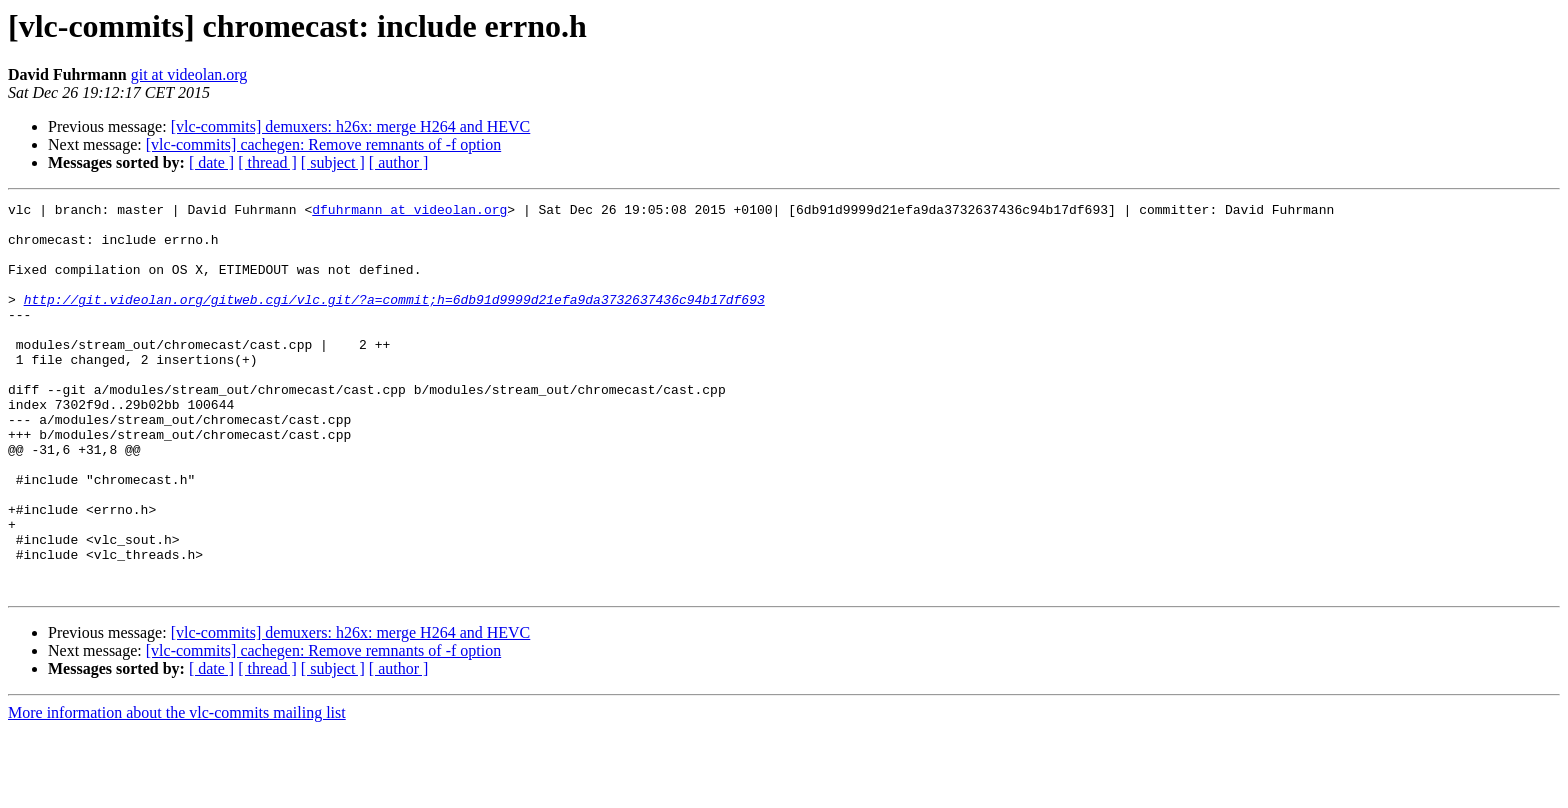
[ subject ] (333, 162)
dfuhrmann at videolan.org (409, 212)
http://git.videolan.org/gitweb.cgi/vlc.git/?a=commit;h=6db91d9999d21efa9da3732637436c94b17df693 (394, 320)
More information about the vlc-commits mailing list (177, 790)
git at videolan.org (189, 74)
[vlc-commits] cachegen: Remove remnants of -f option (323, 144)
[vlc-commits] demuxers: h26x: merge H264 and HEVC (351, 126)
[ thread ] (267, 162)
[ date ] (211, 162)
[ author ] (399, 162)
